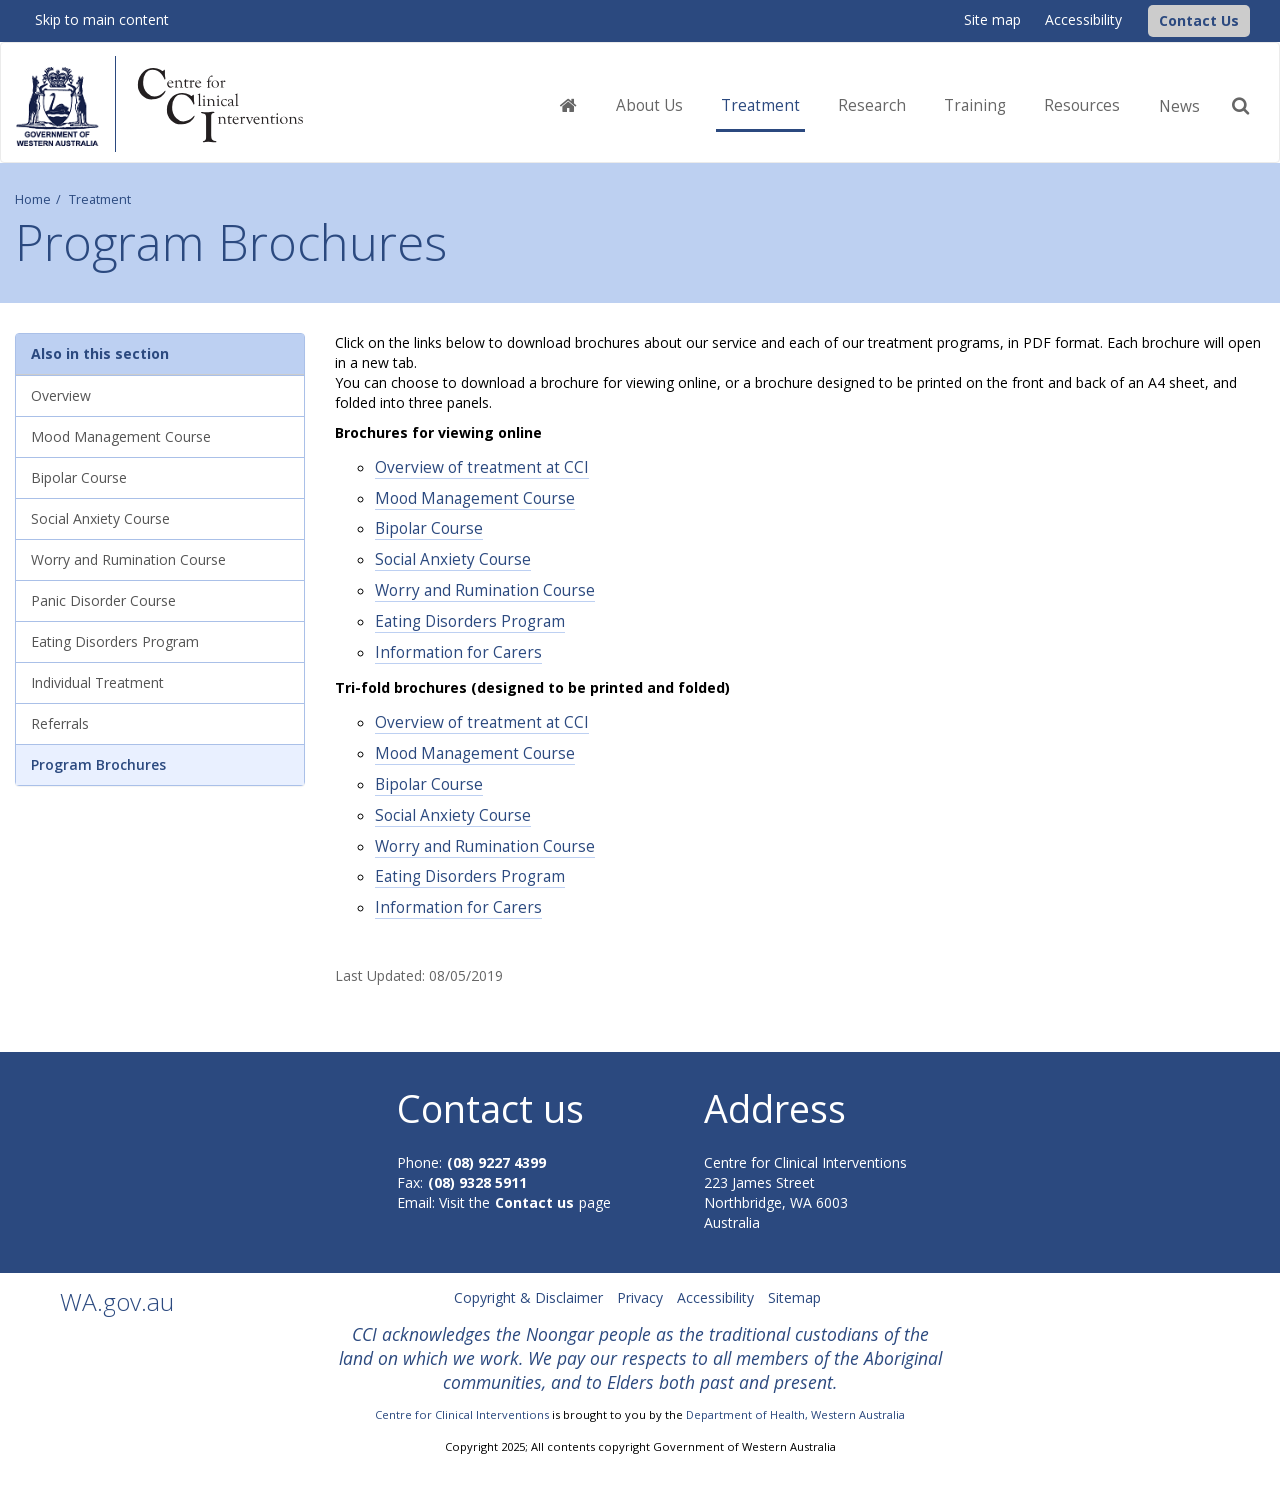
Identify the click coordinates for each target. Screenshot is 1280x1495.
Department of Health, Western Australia (795, 1414)
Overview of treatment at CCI (482, 467)
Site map (992, 19)
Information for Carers (458, 652)
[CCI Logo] (1143, 19)
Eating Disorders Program (470, 621)
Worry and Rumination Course (485, 590)
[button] (1199, 21)
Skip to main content (102, 19)
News (1179, 106)
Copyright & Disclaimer (528, 1297)
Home (33, 199)
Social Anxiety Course (453, 559)
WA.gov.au (117, 1301)
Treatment (100, 199)
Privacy (640, 1297)
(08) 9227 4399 (496, 1162)
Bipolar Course (429, 528)
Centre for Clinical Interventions (462, 1414)
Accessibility (1083, 19)
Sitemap (794, 1297)
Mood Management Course (475, 498)
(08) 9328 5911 (477, 1182)
